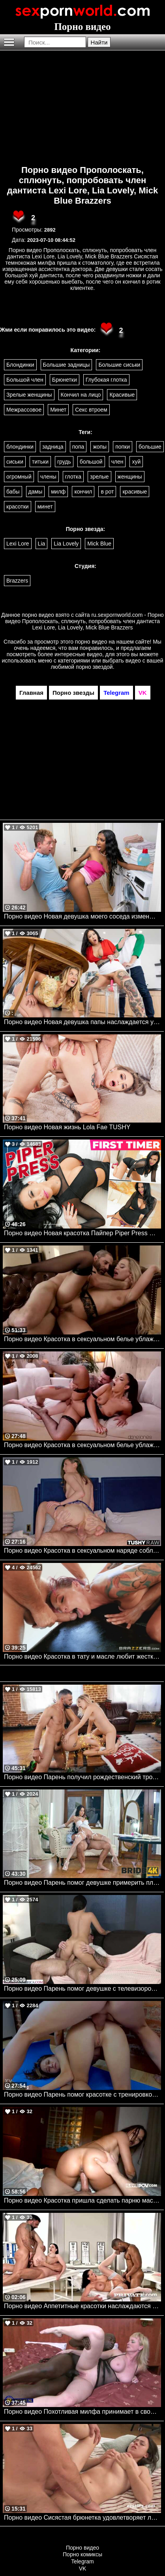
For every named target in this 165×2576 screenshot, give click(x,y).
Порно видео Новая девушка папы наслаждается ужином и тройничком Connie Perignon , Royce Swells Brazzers (82, 1022)
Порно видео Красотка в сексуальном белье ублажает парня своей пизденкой (82, 1339)
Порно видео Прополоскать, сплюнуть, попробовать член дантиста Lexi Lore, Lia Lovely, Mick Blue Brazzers (82, 185)
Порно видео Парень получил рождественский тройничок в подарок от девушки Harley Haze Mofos (82, 1777)
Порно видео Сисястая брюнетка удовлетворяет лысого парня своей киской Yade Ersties (82, 2517)
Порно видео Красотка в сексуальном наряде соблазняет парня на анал (82, 1550)
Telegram (82, 2561)
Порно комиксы (82, 2554)
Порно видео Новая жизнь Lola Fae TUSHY (67, 1127)
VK (82, 2568)
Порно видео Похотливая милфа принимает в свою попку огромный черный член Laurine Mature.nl (82, 2411)
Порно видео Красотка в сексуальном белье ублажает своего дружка (82, 1445)
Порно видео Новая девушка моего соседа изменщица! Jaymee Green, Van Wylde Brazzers (82, 916)
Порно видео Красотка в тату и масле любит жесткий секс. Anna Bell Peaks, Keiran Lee (82, 1656)
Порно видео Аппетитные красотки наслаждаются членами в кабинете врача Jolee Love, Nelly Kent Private (82, 2306)
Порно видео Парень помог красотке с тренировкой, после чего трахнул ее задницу (82, 2094)
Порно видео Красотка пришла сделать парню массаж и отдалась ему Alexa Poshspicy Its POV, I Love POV (82, 2200)
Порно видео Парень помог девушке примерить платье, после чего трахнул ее (82, 1882)
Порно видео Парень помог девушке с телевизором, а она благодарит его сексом (82, 1988)
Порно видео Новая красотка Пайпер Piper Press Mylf (82, 1233)
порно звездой (94, 667)
